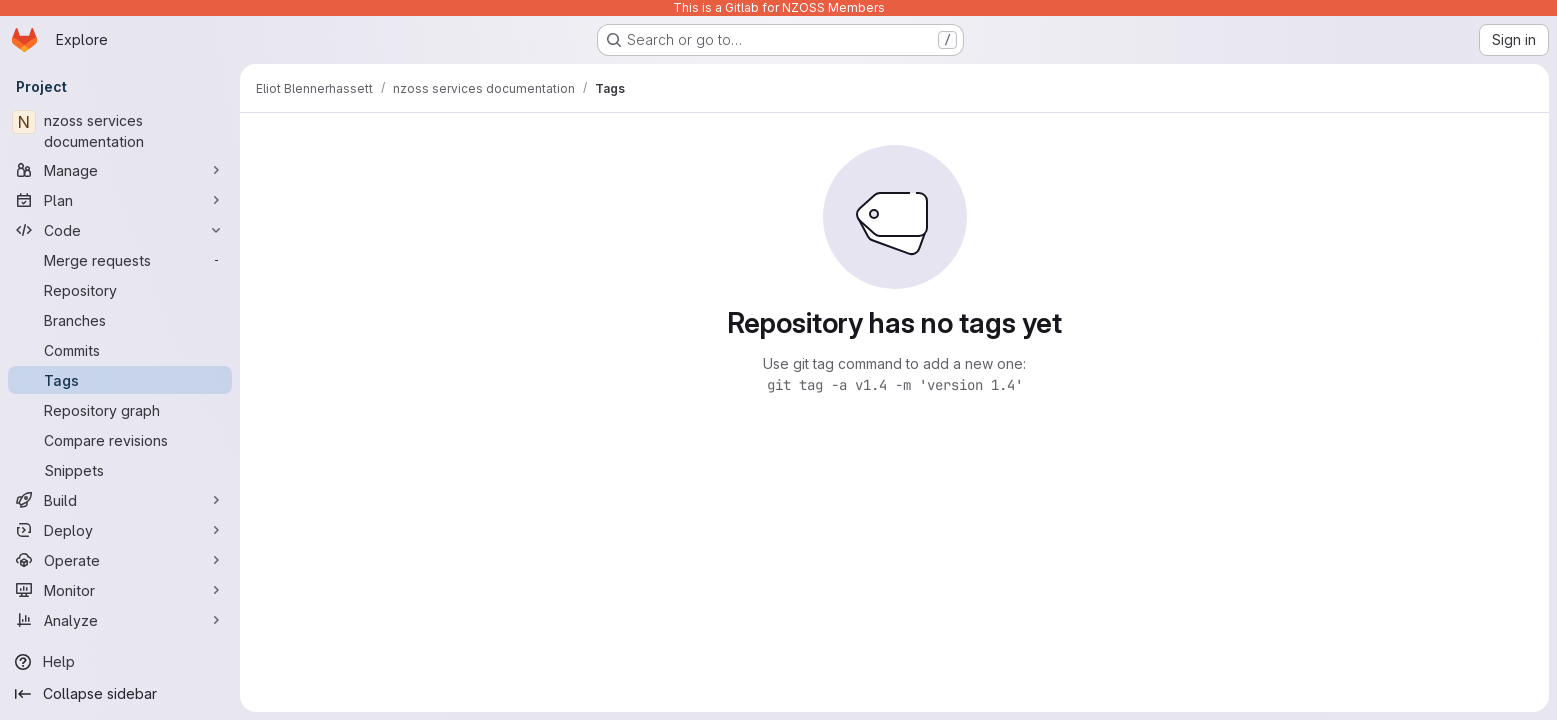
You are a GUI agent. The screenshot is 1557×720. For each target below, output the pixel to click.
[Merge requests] (120, 260)
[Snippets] (120, 470)
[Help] (120, 662)
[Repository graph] (120, 410)
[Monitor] (120, 590)
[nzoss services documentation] (120, 131)
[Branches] (120, 320)
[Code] (120, 230)
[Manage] (120, 170)
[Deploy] (120, 530)
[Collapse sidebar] (120, 694)
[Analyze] (120, 620)
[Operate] (120, 560)
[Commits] (120, 350)
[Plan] (120, 200)
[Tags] (120, 380)
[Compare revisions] (120, 440)
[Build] (120, 500)
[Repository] (120, 290)
